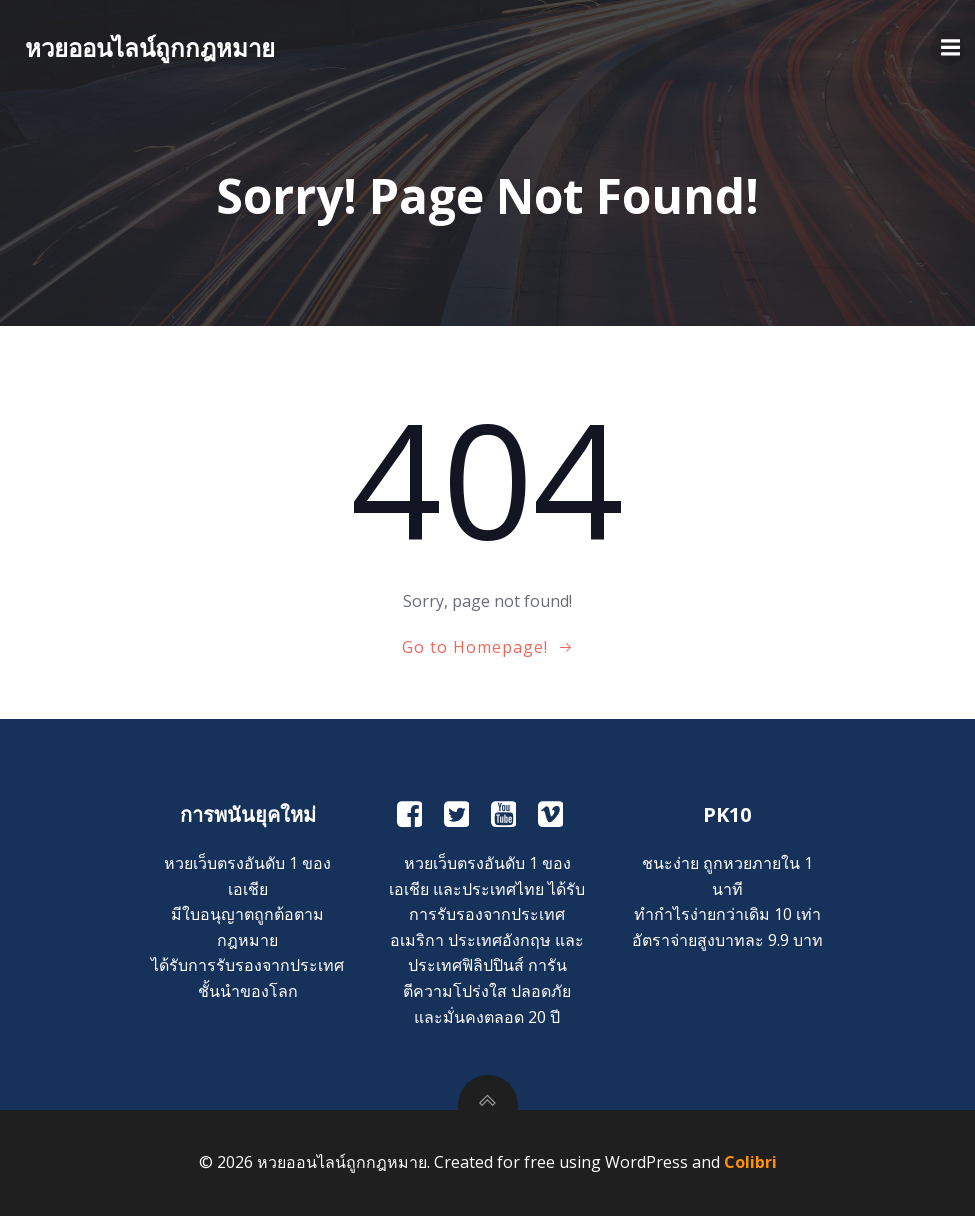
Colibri (750, 1162)
